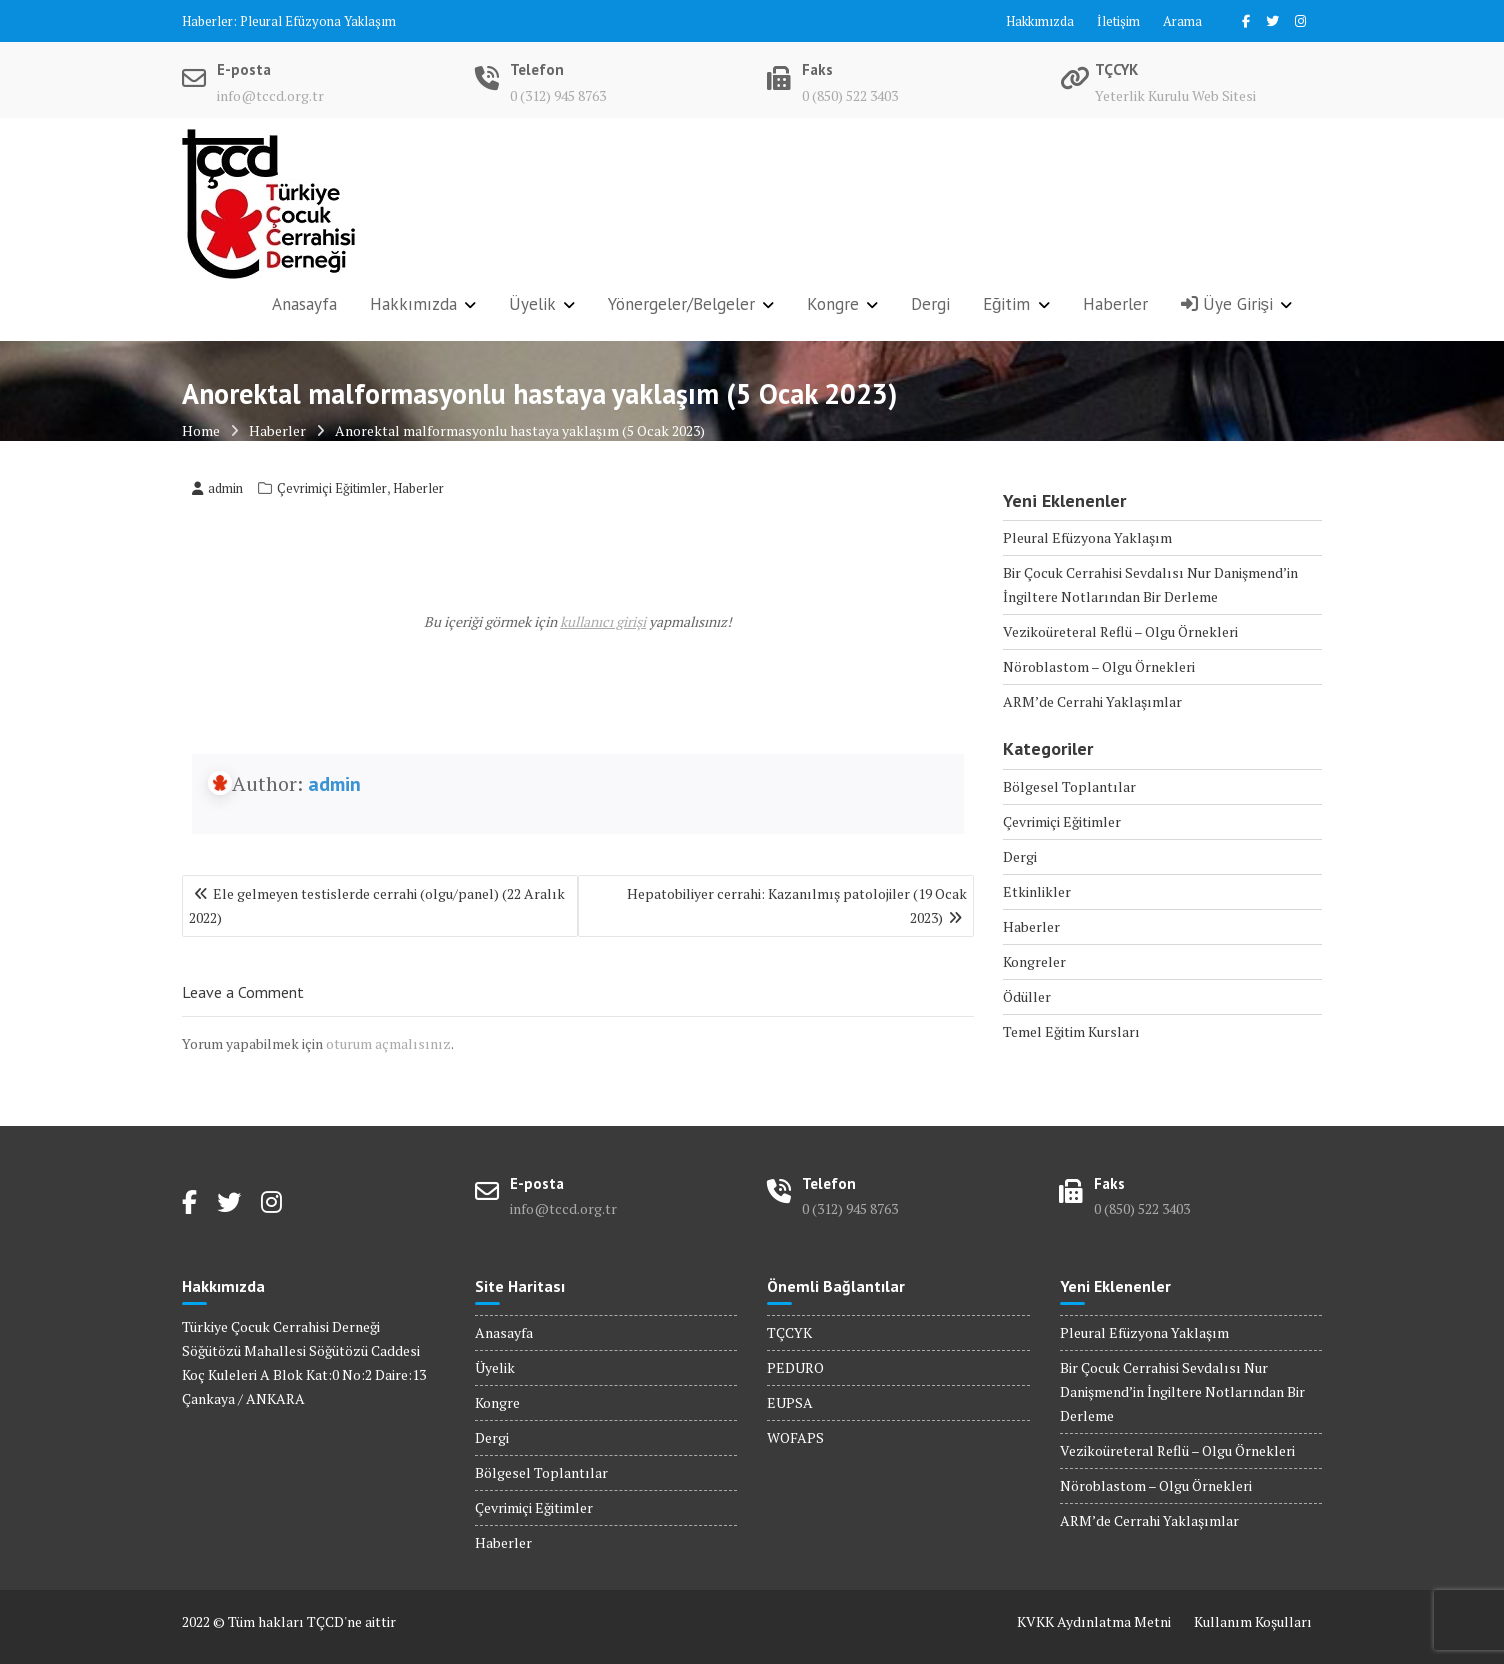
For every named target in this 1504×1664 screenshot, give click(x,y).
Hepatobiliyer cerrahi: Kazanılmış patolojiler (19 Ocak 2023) (797, 905)
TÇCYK (789, 1332)
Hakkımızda (1040, 21)
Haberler (1115, 304)
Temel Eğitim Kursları (1071, 1031)
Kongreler (1034, 961)
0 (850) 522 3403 (850, 95)
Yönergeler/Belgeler (681, 304)
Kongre (833, 304)
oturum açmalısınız (388, 1043)
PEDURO (795, 1367)
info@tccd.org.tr (270, 95)
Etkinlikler (1037, 891)
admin (217, 488)
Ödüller (1027, 996)
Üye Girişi (1227, 304)
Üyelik (532, 304)
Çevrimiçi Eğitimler (332, 488)
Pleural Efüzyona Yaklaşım (318, 21)
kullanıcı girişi (603, 621)
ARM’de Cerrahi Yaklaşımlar (1092, 701)
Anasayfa (304, 304)
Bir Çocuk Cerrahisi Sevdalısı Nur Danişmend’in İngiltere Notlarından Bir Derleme (1182, 1391)
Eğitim (1006, 304)
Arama (1182, 21)
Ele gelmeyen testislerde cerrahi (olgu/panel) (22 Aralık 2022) (377, 905)
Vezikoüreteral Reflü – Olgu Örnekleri (1120, 631)
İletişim (1118, 21)
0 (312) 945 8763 (558, 95)
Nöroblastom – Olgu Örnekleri (1099, 666)
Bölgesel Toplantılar (1069, 786)
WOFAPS (795, 1437)
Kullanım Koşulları (1253, 1621)
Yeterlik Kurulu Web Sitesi (1175, 95)
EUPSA (790, 1402)
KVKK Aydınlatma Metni (1094, 1621)
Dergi (930, 304)
